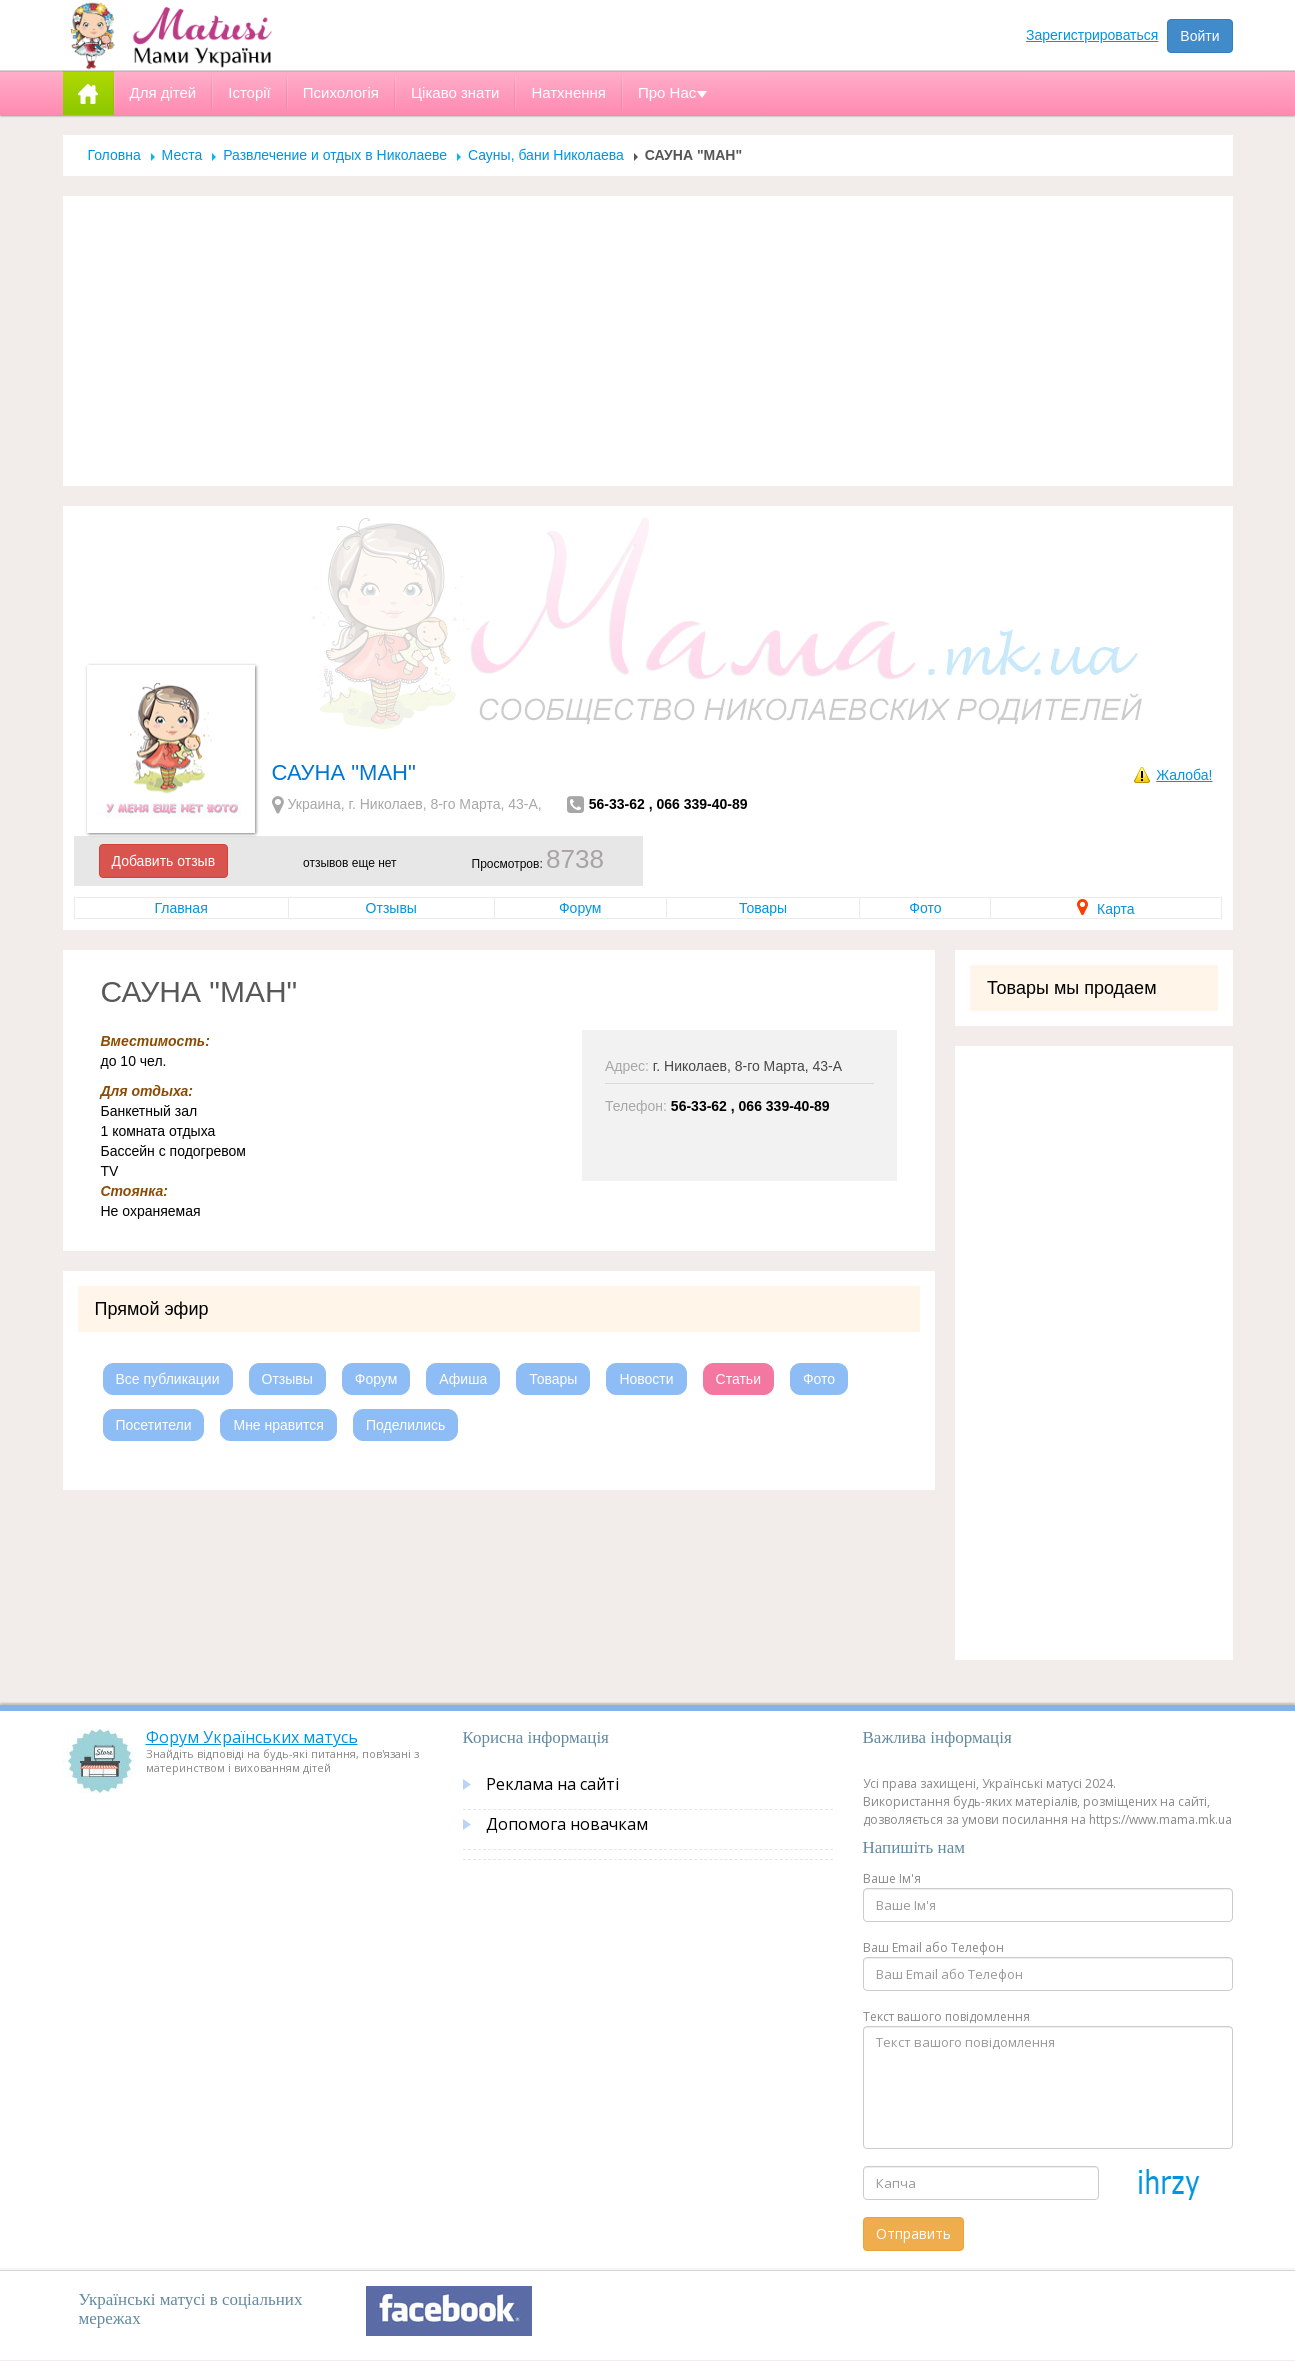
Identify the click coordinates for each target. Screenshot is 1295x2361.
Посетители (154, 1425)
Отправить (913, 2233)
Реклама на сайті (552, 1784)
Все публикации (168, 1379)
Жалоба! (1184, 775)
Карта (1105, 909)
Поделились (405, 1425)
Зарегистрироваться (1092, 35)
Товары (763, 908)
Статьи (738, 1379)
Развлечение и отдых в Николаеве (335, 155)
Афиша (463, 1379)
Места (182, 155)
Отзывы (391, 908)
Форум (580, 908)
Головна (114, 155)
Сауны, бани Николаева (546, 155)
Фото (925, 908)
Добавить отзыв (164, 861)
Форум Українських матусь (252, 1737)
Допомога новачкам (567, 1824)
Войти (1199, 36)
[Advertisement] (648, 341)
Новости (646, 1379)
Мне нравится (278, 1425)
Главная (180, 908)
